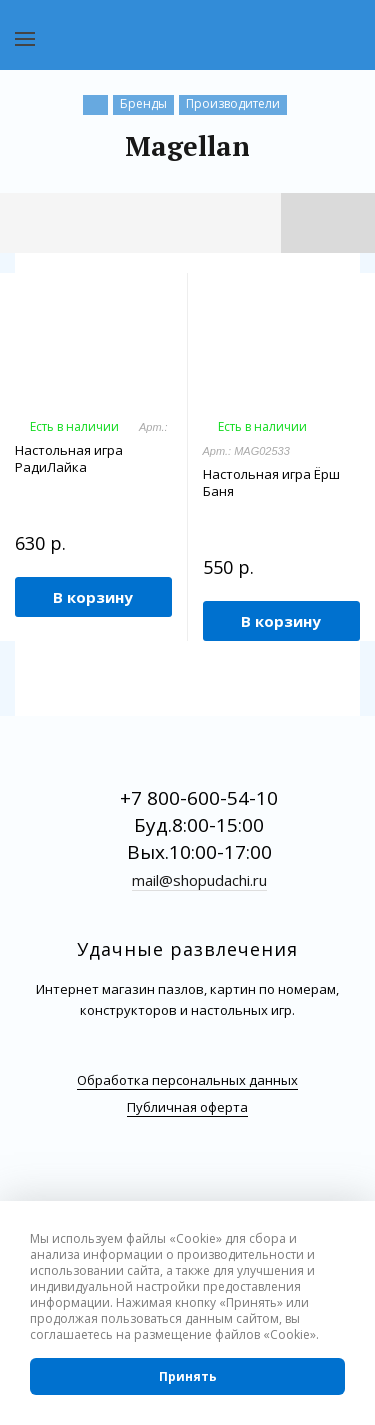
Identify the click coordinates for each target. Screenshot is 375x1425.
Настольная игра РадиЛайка (69, 459)
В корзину (93, 597)
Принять (188, 1376)
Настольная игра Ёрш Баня (271, 483)
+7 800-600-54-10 (199, 798)
